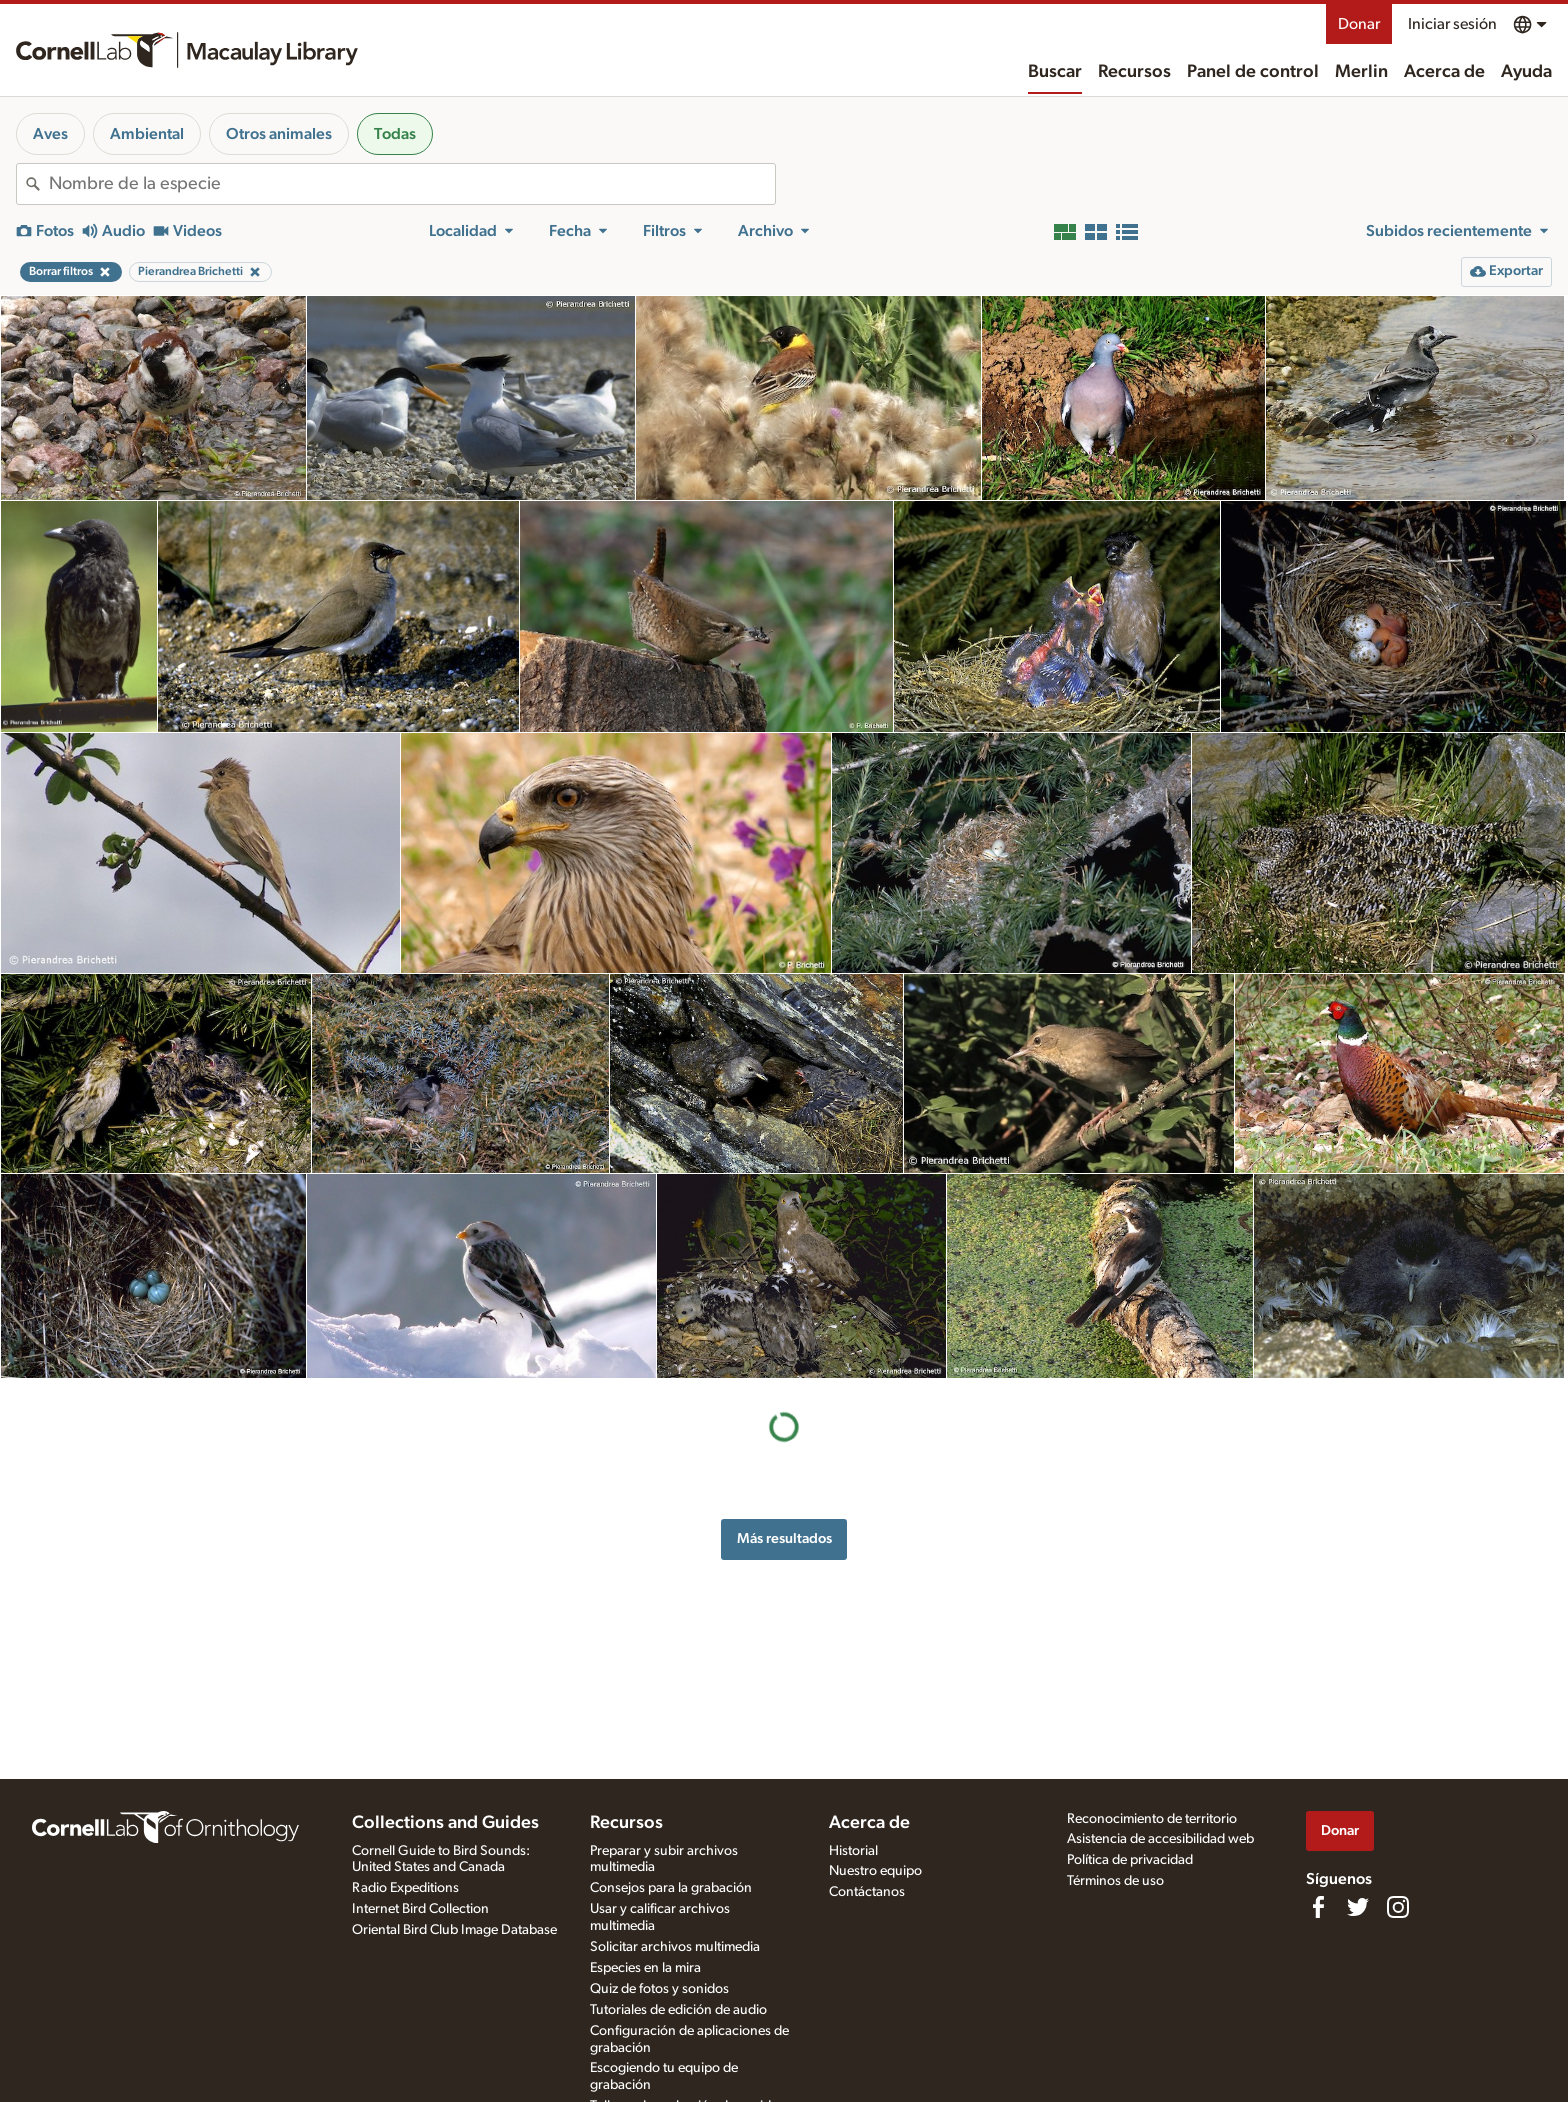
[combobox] (412, 184)
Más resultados (784, 1538)
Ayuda (1526, 72)
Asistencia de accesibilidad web (1160, 1839)
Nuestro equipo (875, 1871)
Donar (1359, 24)
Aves (50, 134)
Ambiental (147, 134)
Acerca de (1444, 72)
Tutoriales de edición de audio (678, 2010)
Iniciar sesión (1452, 24)
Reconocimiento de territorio (1152, 1819)
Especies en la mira (645, 1968)
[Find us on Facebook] (1318, 1907)
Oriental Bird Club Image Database (454, 1930)
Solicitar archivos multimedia (675, 1947)
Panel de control (1253, 72)
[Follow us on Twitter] (1358, 1907)
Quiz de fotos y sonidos (659, 1989)
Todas (395, 134)
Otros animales (279, 134)
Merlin (1361, 72)
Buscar (1055, 72)
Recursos (1134, 72)
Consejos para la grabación (671, 1888)
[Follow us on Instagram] (1398, 1907)
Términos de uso (1115, 1881)
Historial (853, 1851)
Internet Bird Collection (420, 1909)
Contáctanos (867, 1892)
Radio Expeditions (405, 1888)
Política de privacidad (1130, 1860)
